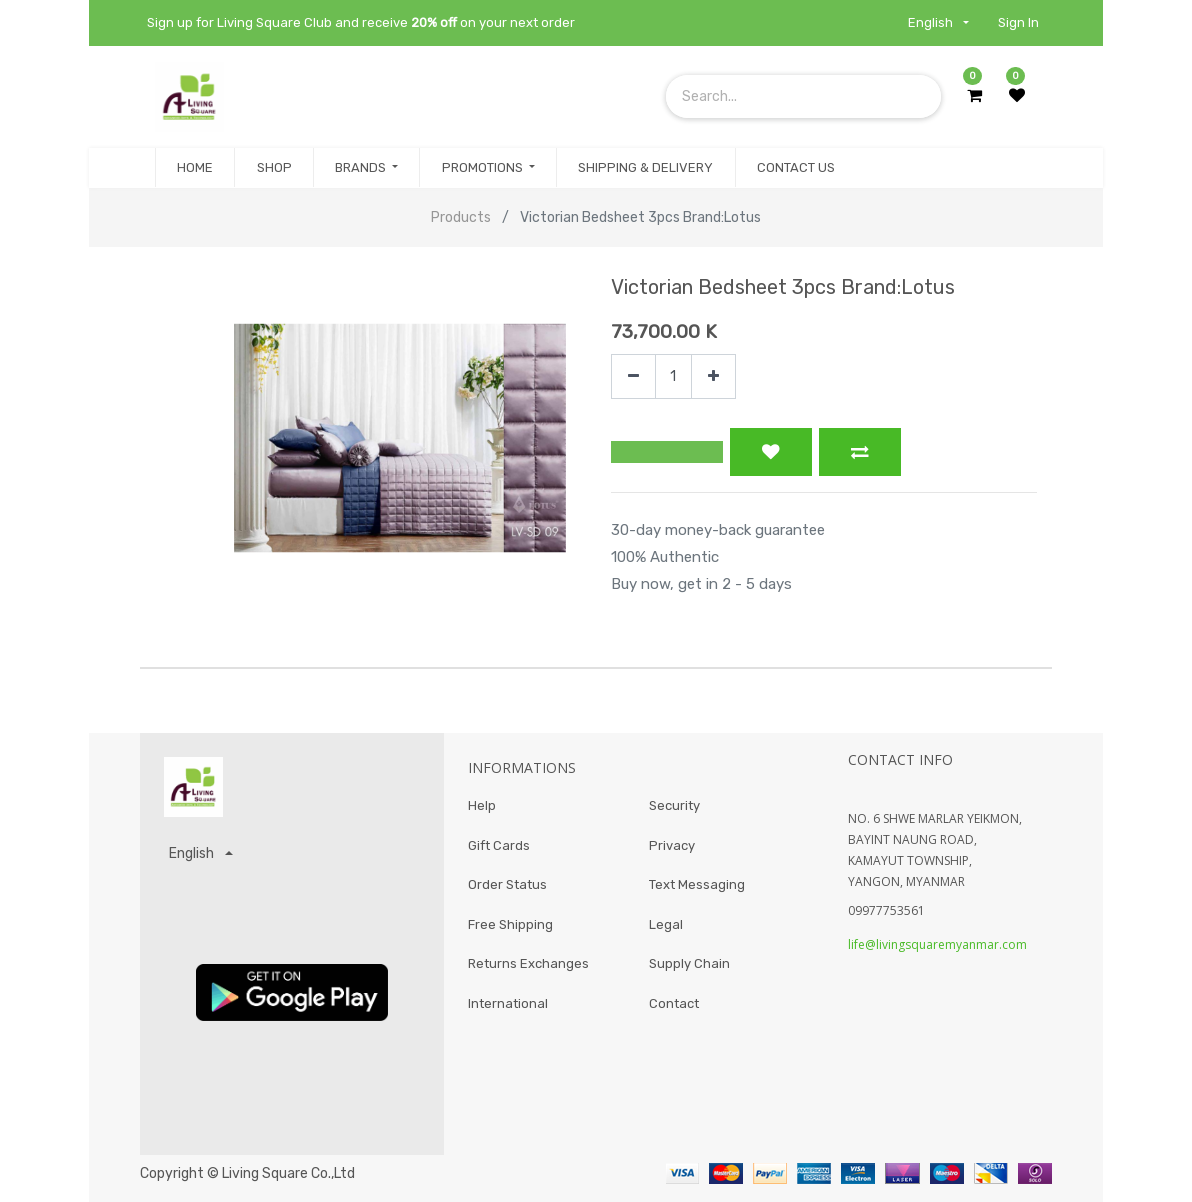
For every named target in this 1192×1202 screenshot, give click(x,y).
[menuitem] (195, 168)
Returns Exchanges (528, 963)
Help (482, 805)
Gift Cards (499, 845)
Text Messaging (697, 884)
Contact (674, 1003)
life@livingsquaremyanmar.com (937, 944)
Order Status (507, 884)
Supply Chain (689, 963)
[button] (667, 452)
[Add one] (713, 376)
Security (674, 805)
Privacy (672, 845)
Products (461, 217)
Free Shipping (510, 924)
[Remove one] (633, 376)
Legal (666, 924)
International (508, 1003)
